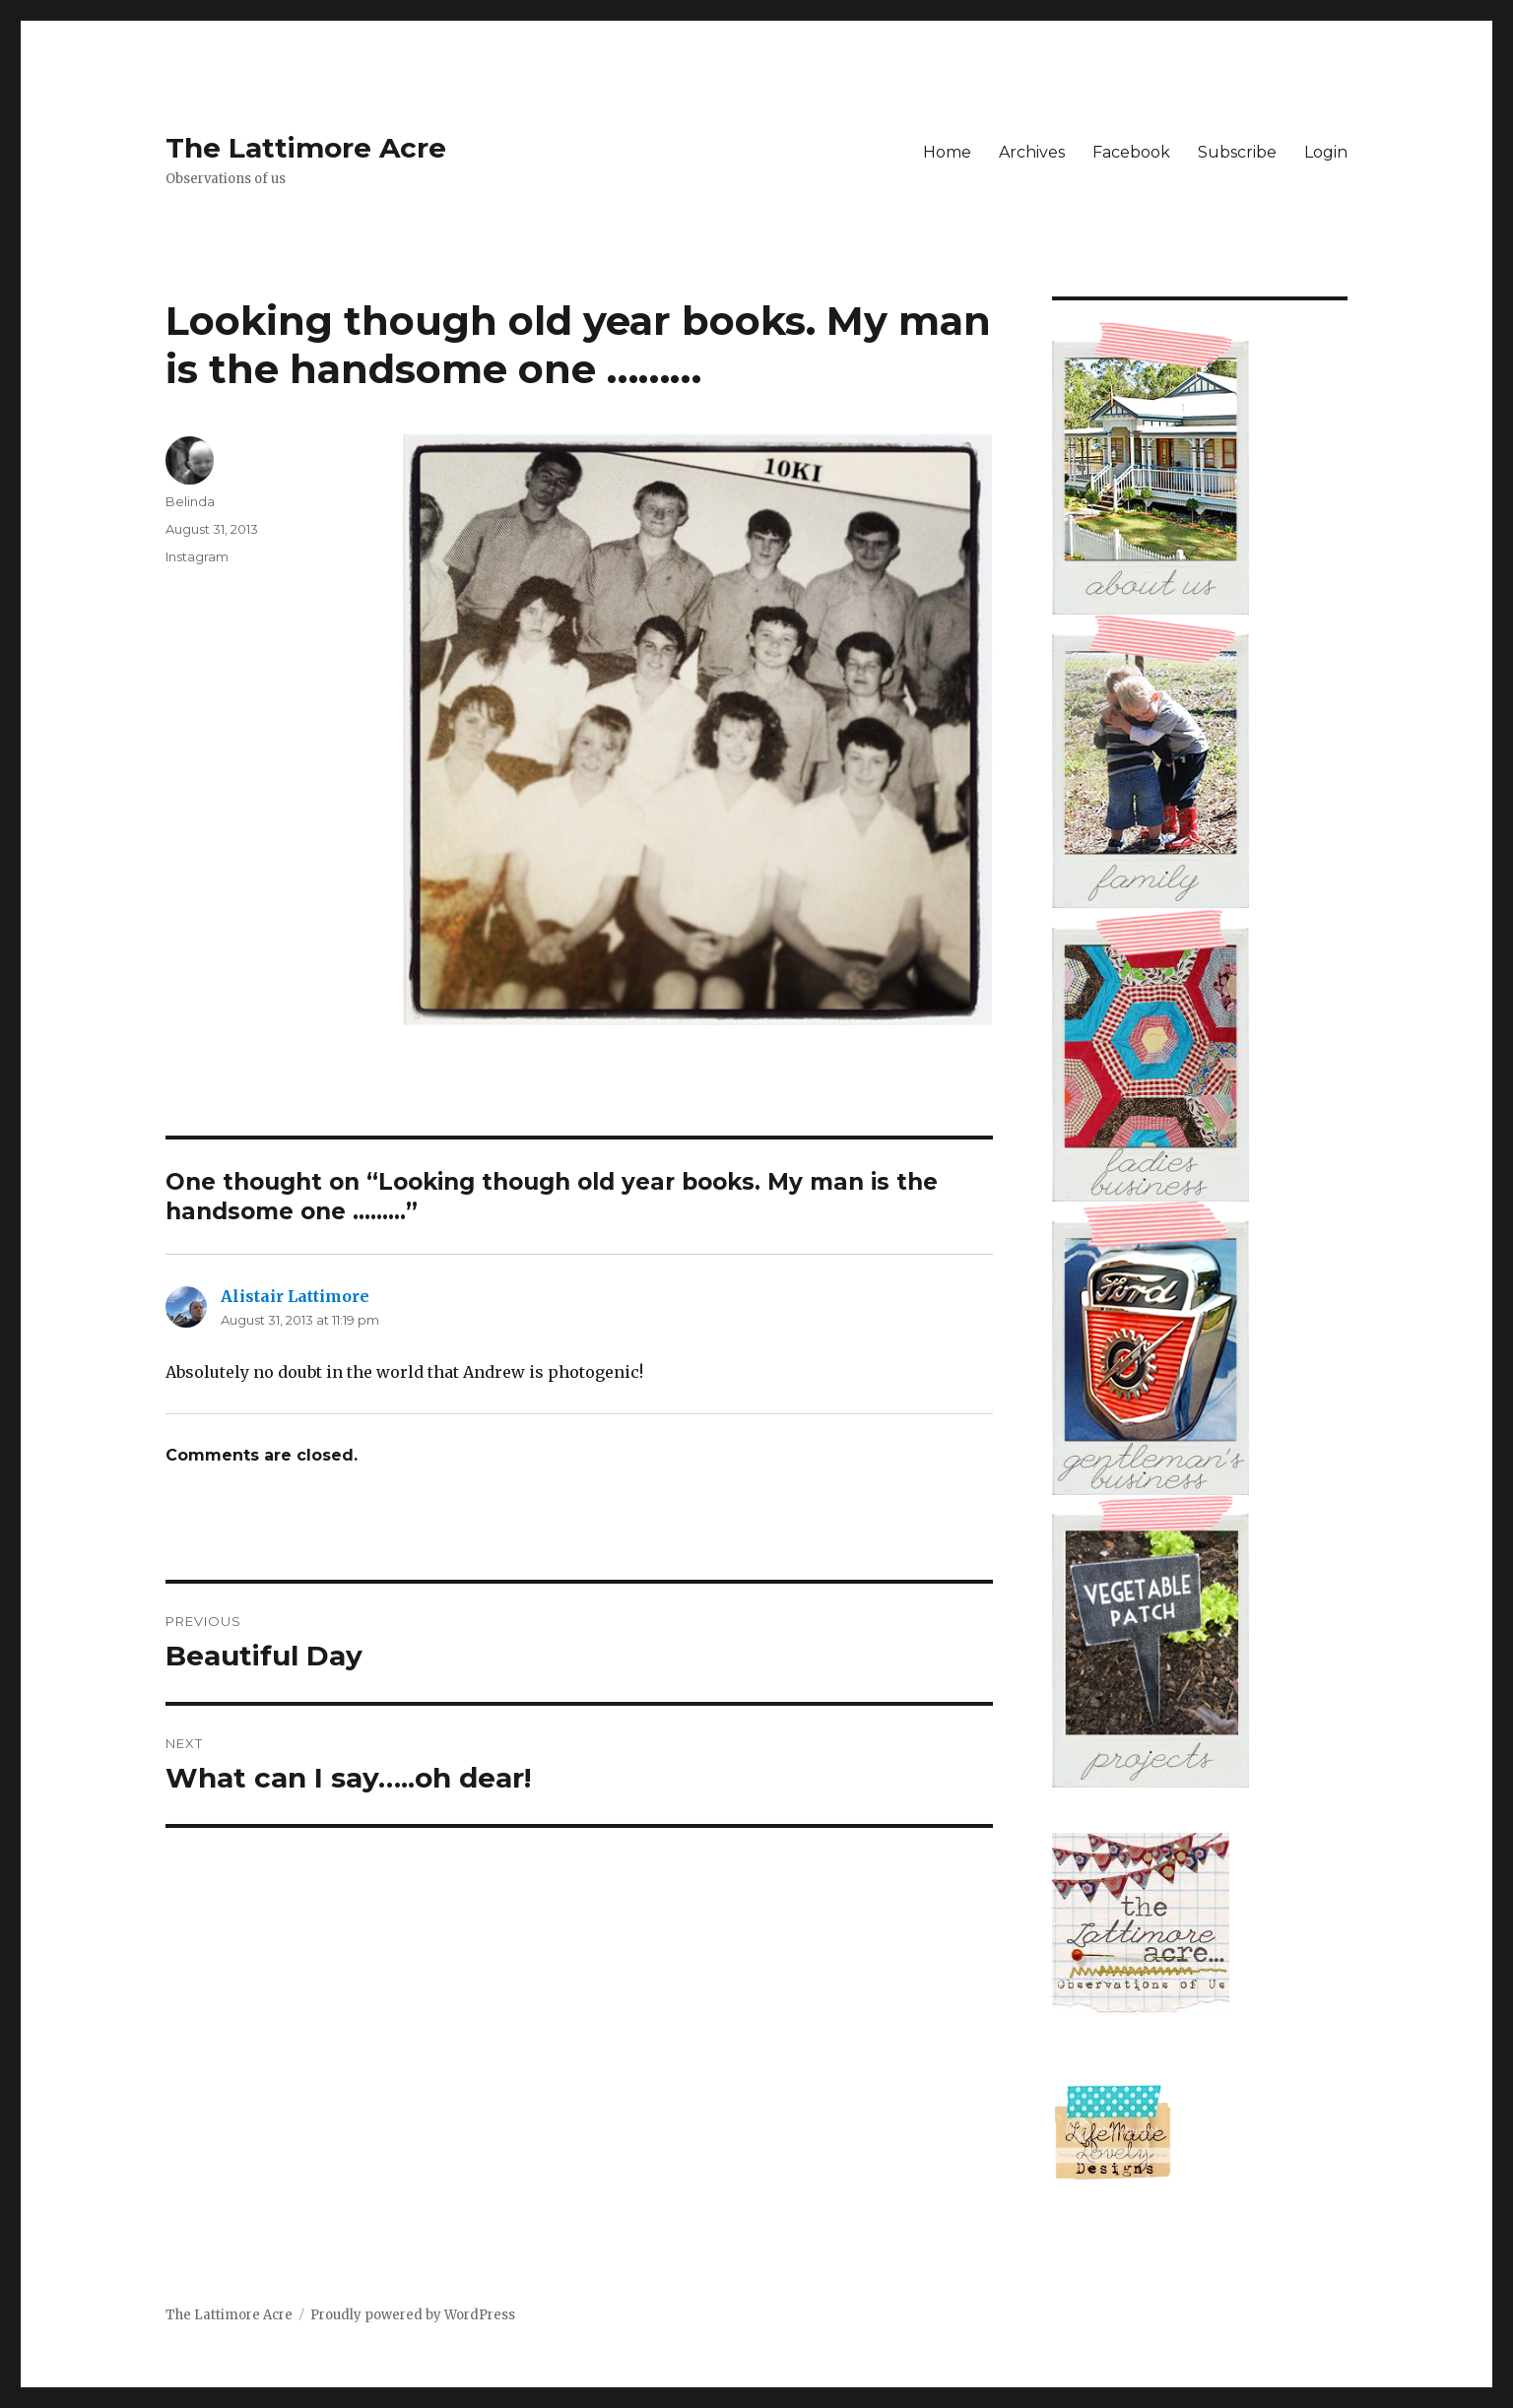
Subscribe (1237, 152)
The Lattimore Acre (305, 147)
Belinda (190, 501)
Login (1326, 152)
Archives (1032, 152)
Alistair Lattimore (295, 1296)
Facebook (1131, 152)
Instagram (197, 556)
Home (947, 152)
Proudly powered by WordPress (412, 2315)
